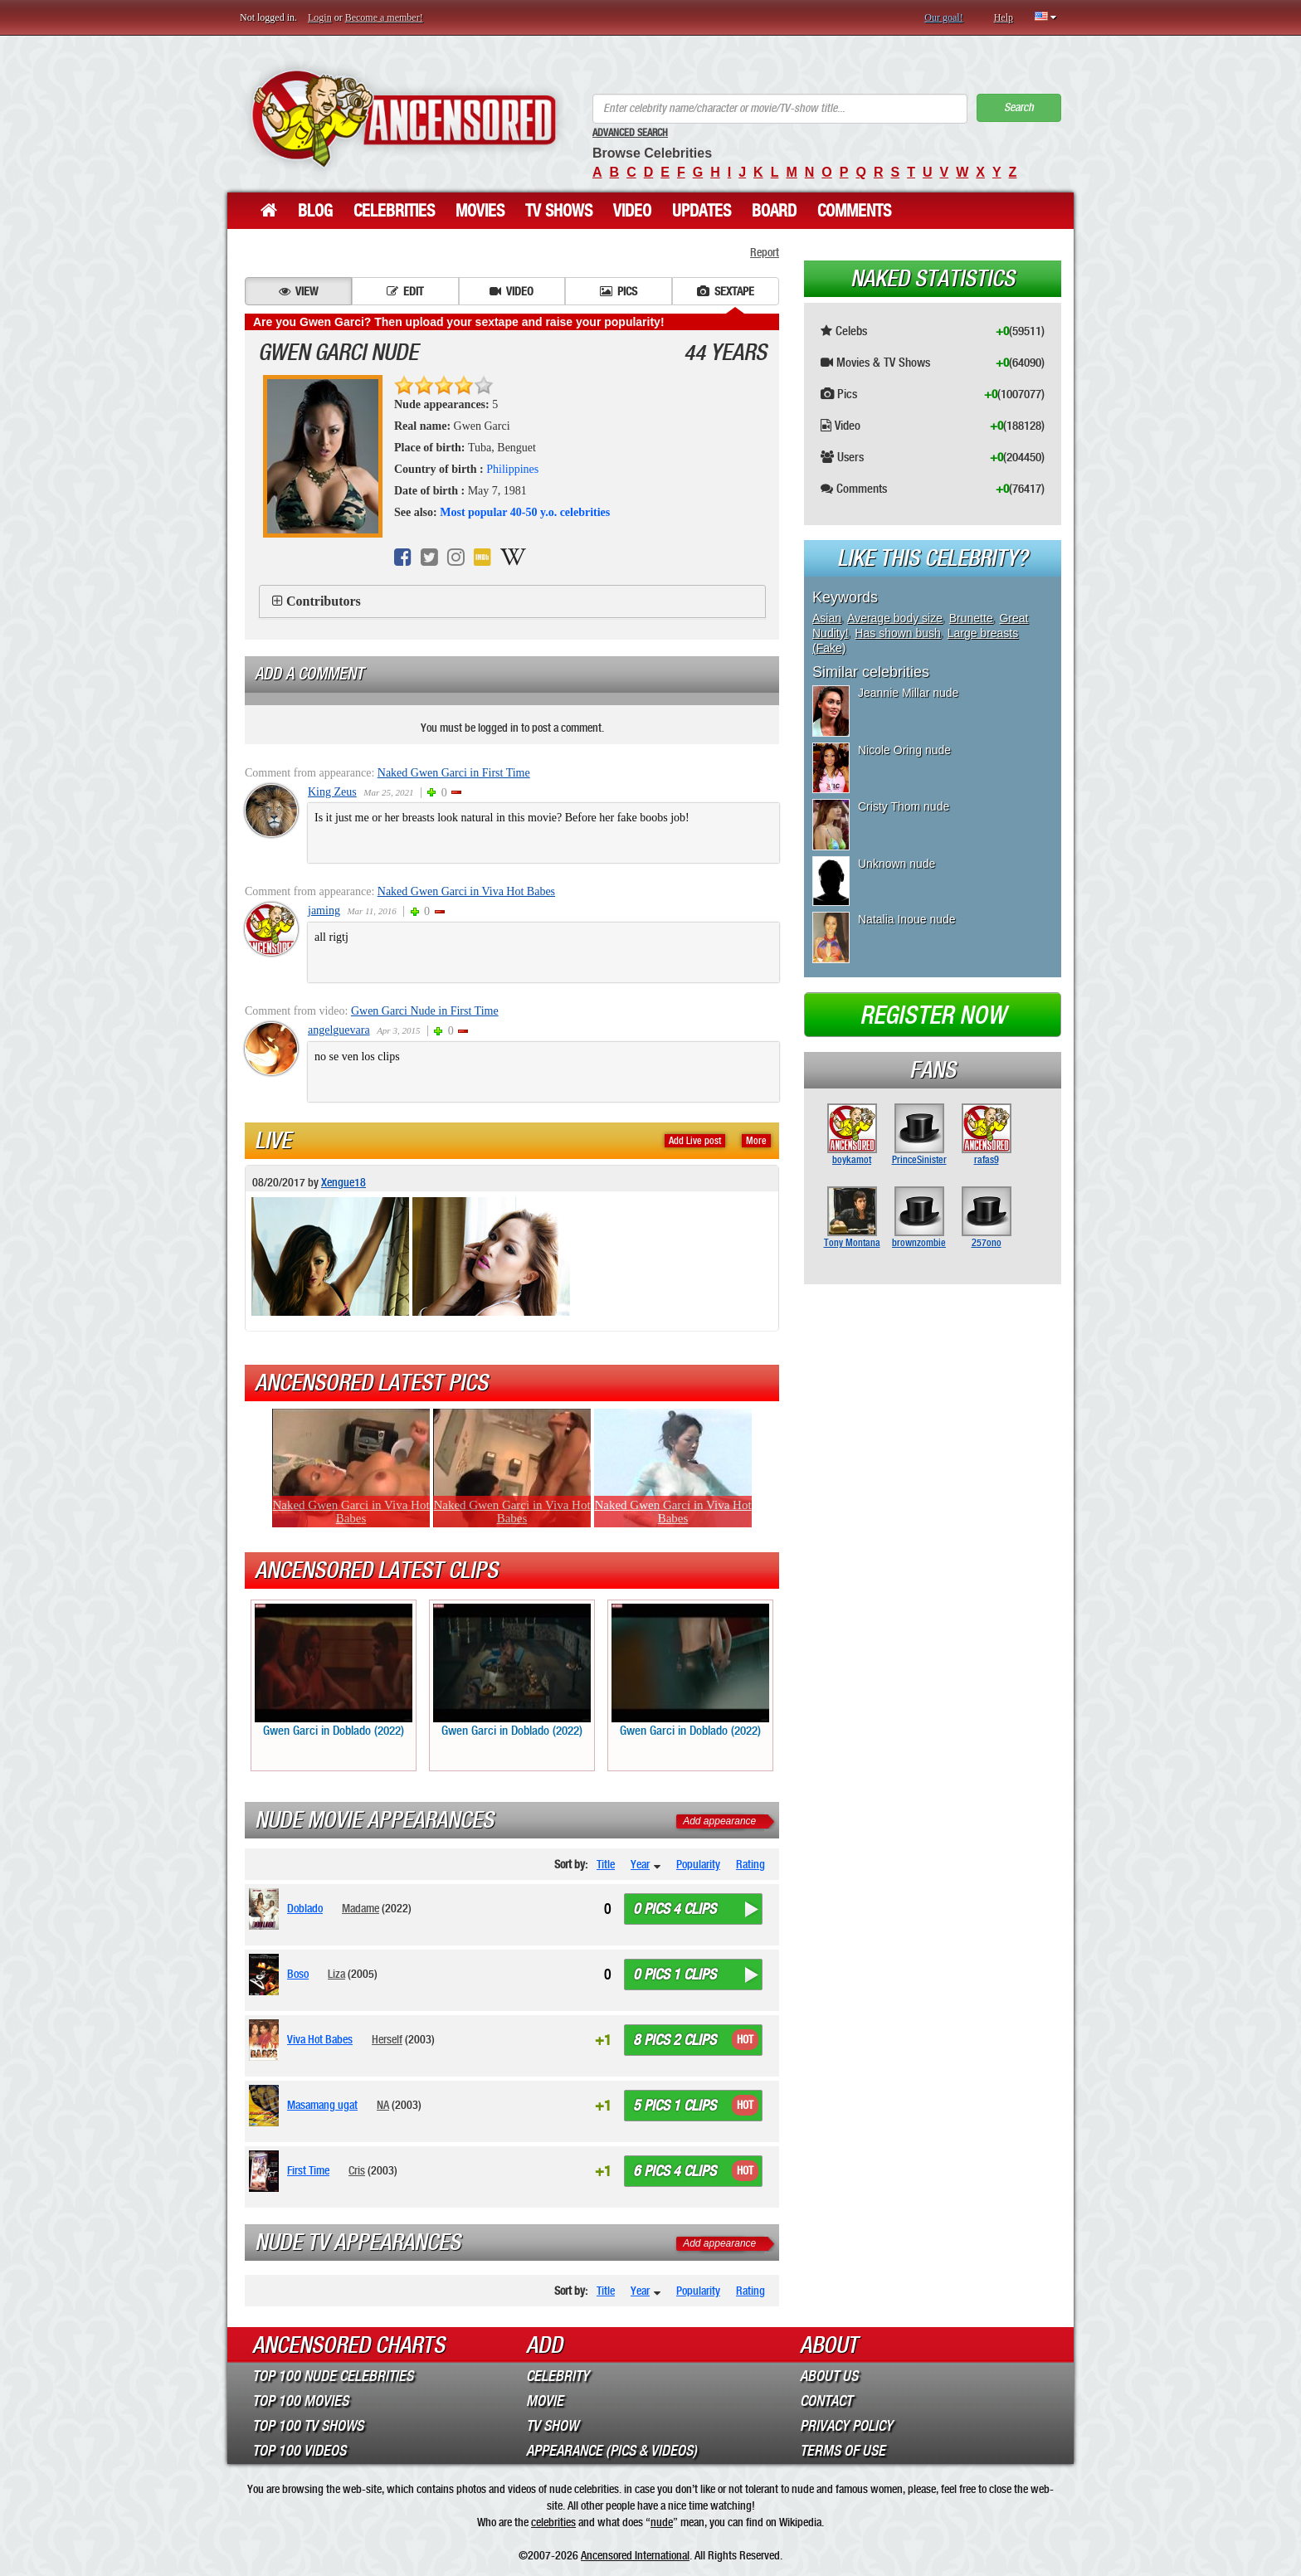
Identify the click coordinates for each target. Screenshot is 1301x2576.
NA (383, 2104)
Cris (356, 2170)
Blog (315, 210)
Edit (405, 291)
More (756, 1141)
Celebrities (394, 210)
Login (320, 17)
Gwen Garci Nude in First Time (425, 1011)
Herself (387, 2039)
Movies (480, 210)
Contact (826, 2401)
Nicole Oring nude (904, 750)
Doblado (305, 1908)
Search (1019, 107)
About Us (829, 2376)
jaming (324, 910)
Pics (618, 291)
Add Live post (695, 1141)
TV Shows (558, 210)
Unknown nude (896, 863)
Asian (826, 618)
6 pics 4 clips (674, 2171)
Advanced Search (630, 133)
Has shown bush (898, 633)
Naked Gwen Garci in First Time (454, 773)
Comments (854, 210)
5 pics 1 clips (674, 2105)
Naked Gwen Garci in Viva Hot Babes (466, 891)
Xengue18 (343, 1182)
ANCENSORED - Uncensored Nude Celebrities (404, 118)
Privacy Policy (846, 2426)
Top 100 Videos (299, 2451)
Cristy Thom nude (903, 806)
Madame (360, 1908)
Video (632, 210)
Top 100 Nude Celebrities (332, 2376)
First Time (308, 2170)
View (298, 291)
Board (774, 210)
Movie (544, 2401)
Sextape (725, 291)
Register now (933, 1015)
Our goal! (943, 17)
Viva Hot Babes (320, 2039)
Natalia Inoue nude (907, 919)
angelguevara (339, 1030)
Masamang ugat (322, 2104)
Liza (336, 1973)
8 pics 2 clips (674, 2040)
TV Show (552, 2426)
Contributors (323, 601)
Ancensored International (635, 2555)
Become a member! (384, 17)
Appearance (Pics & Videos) (611, 2451)
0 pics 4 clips (674, 1909)
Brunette (971, 618)
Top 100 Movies (300, 2401)
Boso (298, 1973)
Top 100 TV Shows (307, 2426)
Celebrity (557, 2376)
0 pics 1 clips (674, 1974)
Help (1003, 17)
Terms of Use (842, 2451)
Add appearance (719, 1821)
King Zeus (332, 792)
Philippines (512, 469)
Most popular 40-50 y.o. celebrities (525, 512)
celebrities (553, 2522)
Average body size (895, 618)
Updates (701, 210)
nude (661, 2522)
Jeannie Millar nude (908, 692)
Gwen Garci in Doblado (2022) (333, 1671)
